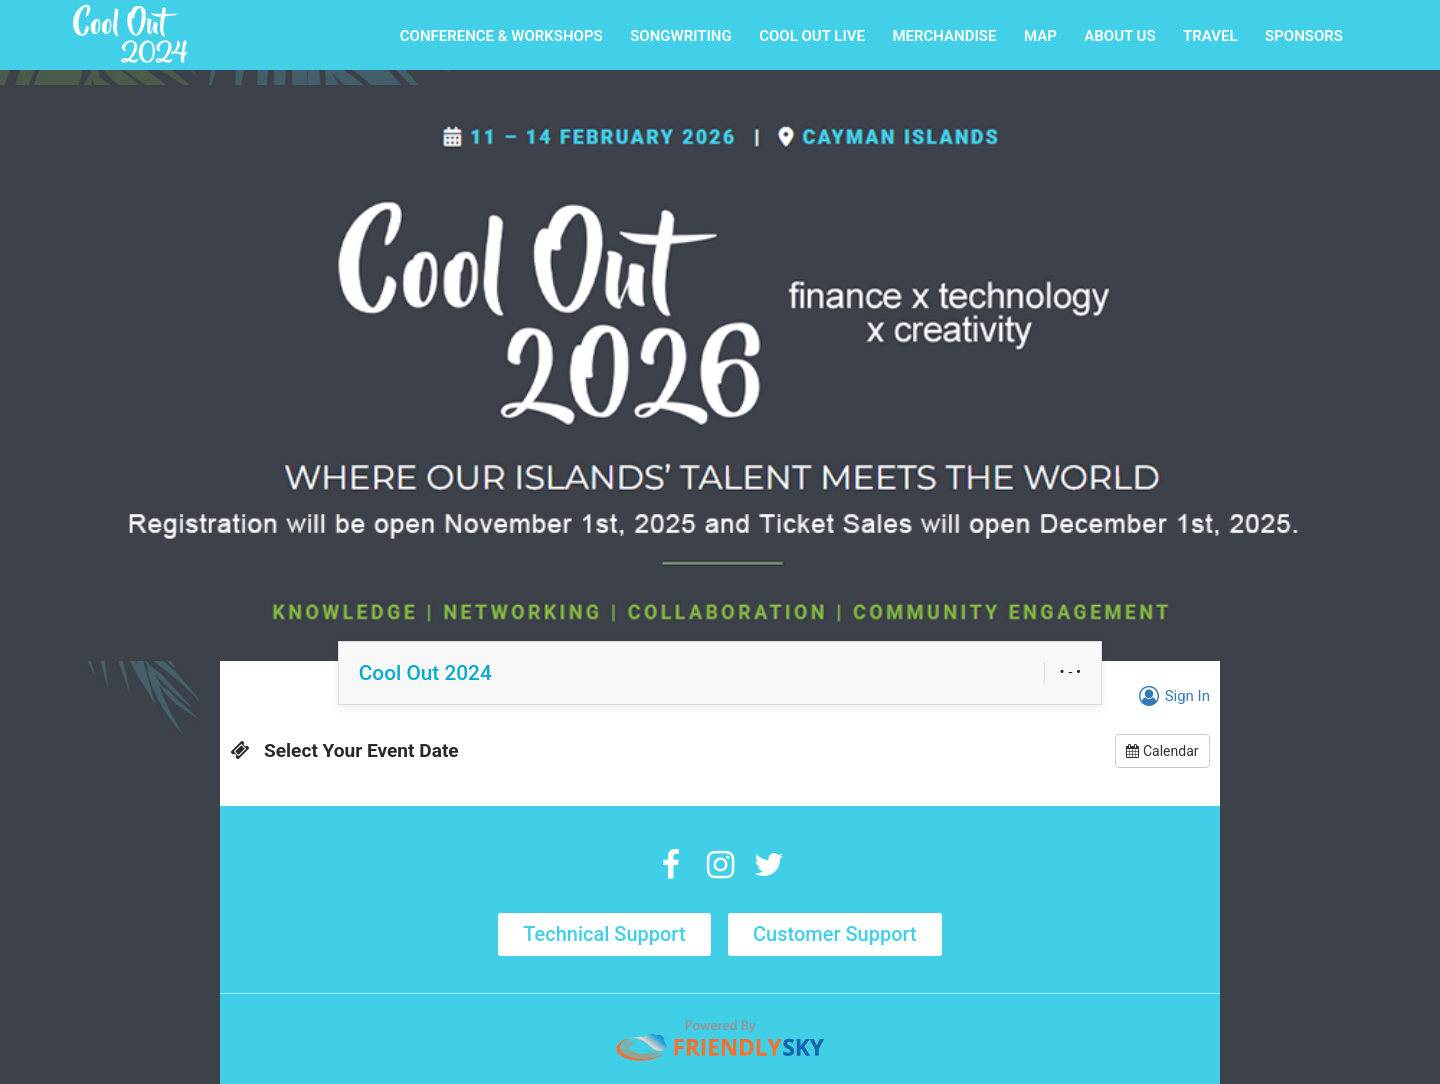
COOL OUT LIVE (812, 36)
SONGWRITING (681, 36)
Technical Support (604, 934)
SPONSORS (1304, 36)
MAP (1040, 36)
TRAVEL (1210, 36)
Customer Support (835, 934)
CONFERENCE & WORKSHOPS (501, 36)
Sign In (1171, 696)
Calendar (1162, 751)
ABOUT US (1119, 36)
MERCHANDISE (944, 36)
